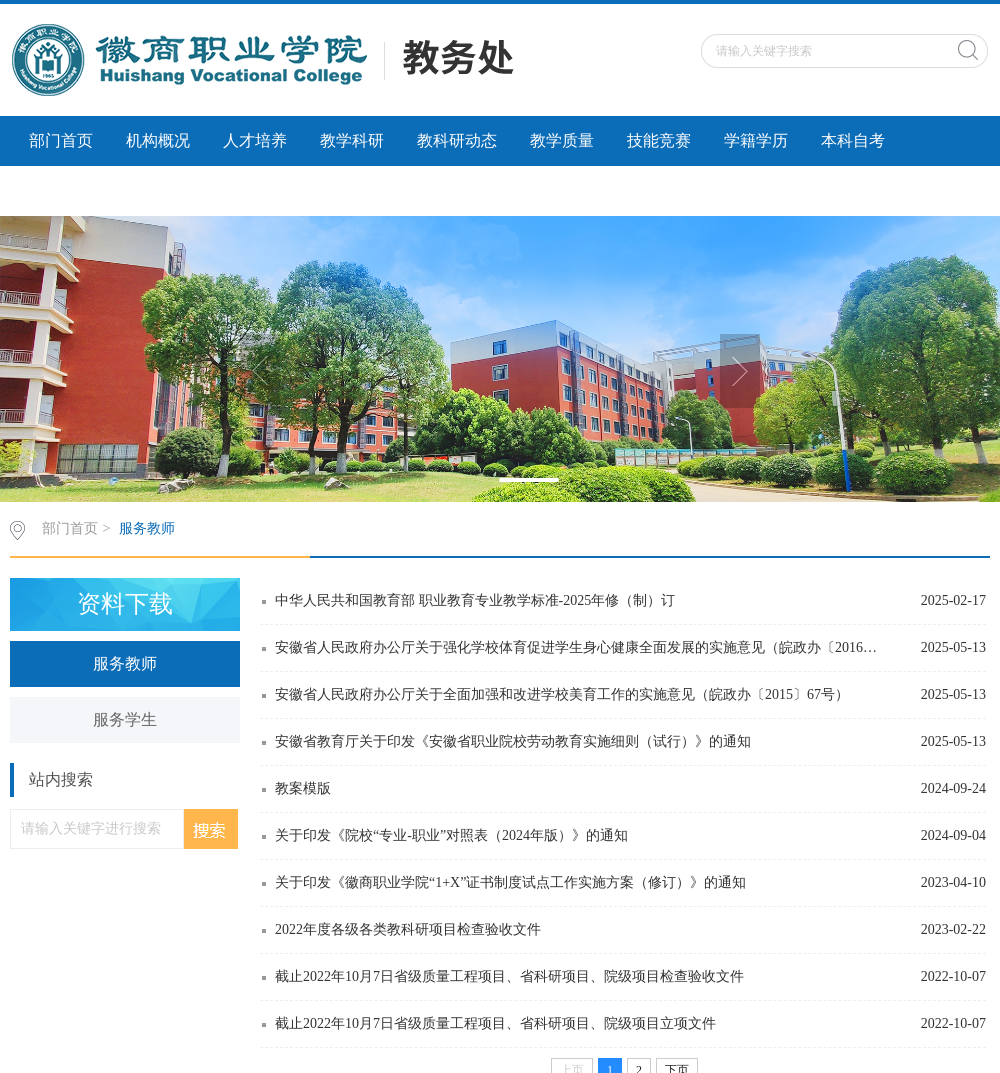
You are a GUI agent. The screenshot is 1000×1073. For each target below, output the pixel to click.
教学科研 (352, 140)
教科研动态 (457, 140)
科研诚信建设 (77, 190)
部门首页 (61, 140)
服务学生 (125, 719)
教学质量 (562, 140)
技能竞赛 (659, 140)
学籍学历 (756, 140)
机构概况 (158, 140)
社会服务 (190, 190)
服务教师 (147, 528)
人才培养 (255, 140)
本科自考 (853, 140)
